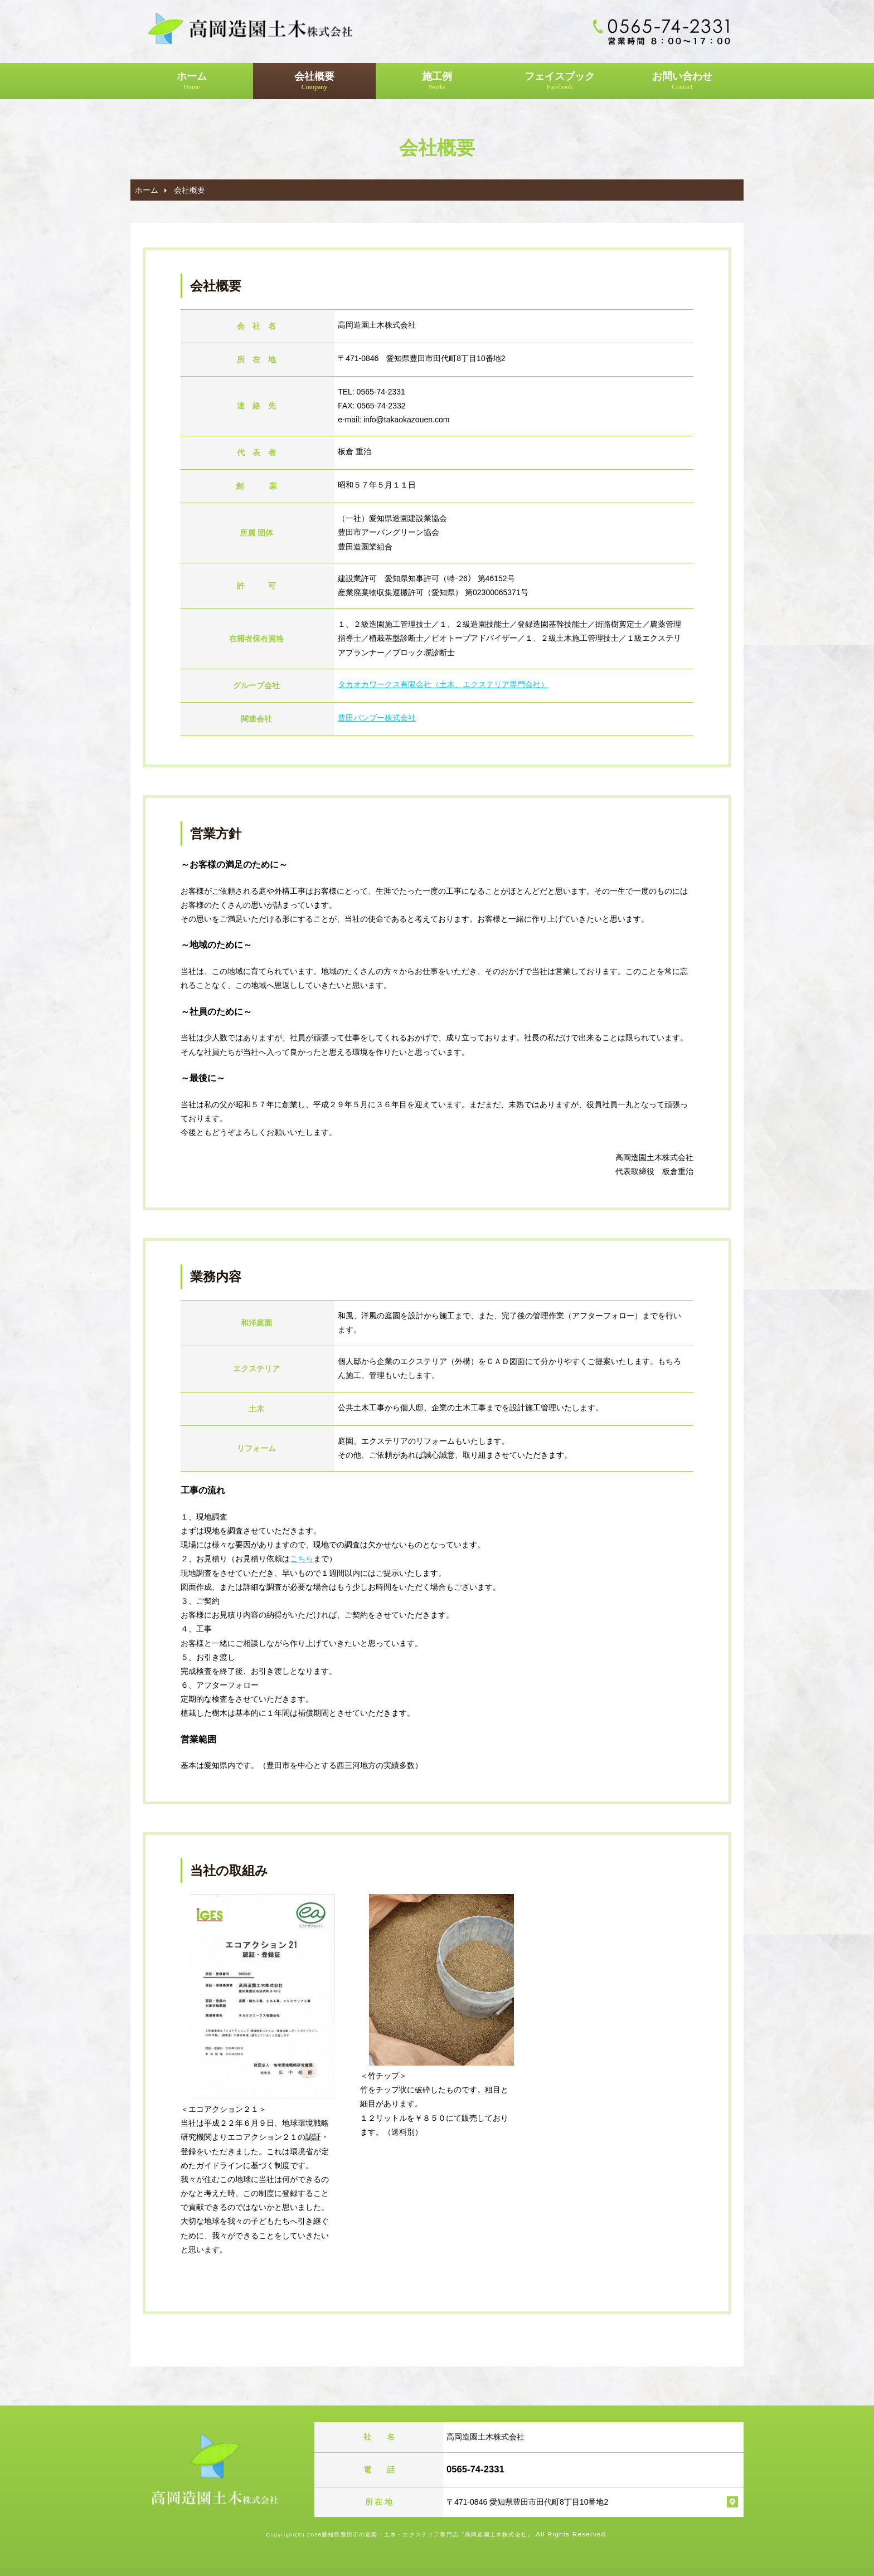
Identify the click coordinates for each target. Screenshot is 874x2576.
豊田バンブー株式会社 (377, 717)
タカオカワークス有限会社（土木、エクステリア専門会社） (443, 684)
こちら (301, 1558)
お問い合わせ (682, 81)
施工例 (437, 81)
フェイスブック (559, 81)
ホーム (191, 81)
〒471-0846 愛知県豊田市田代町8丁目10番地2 (527, 2501)
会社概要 (314, 81)
